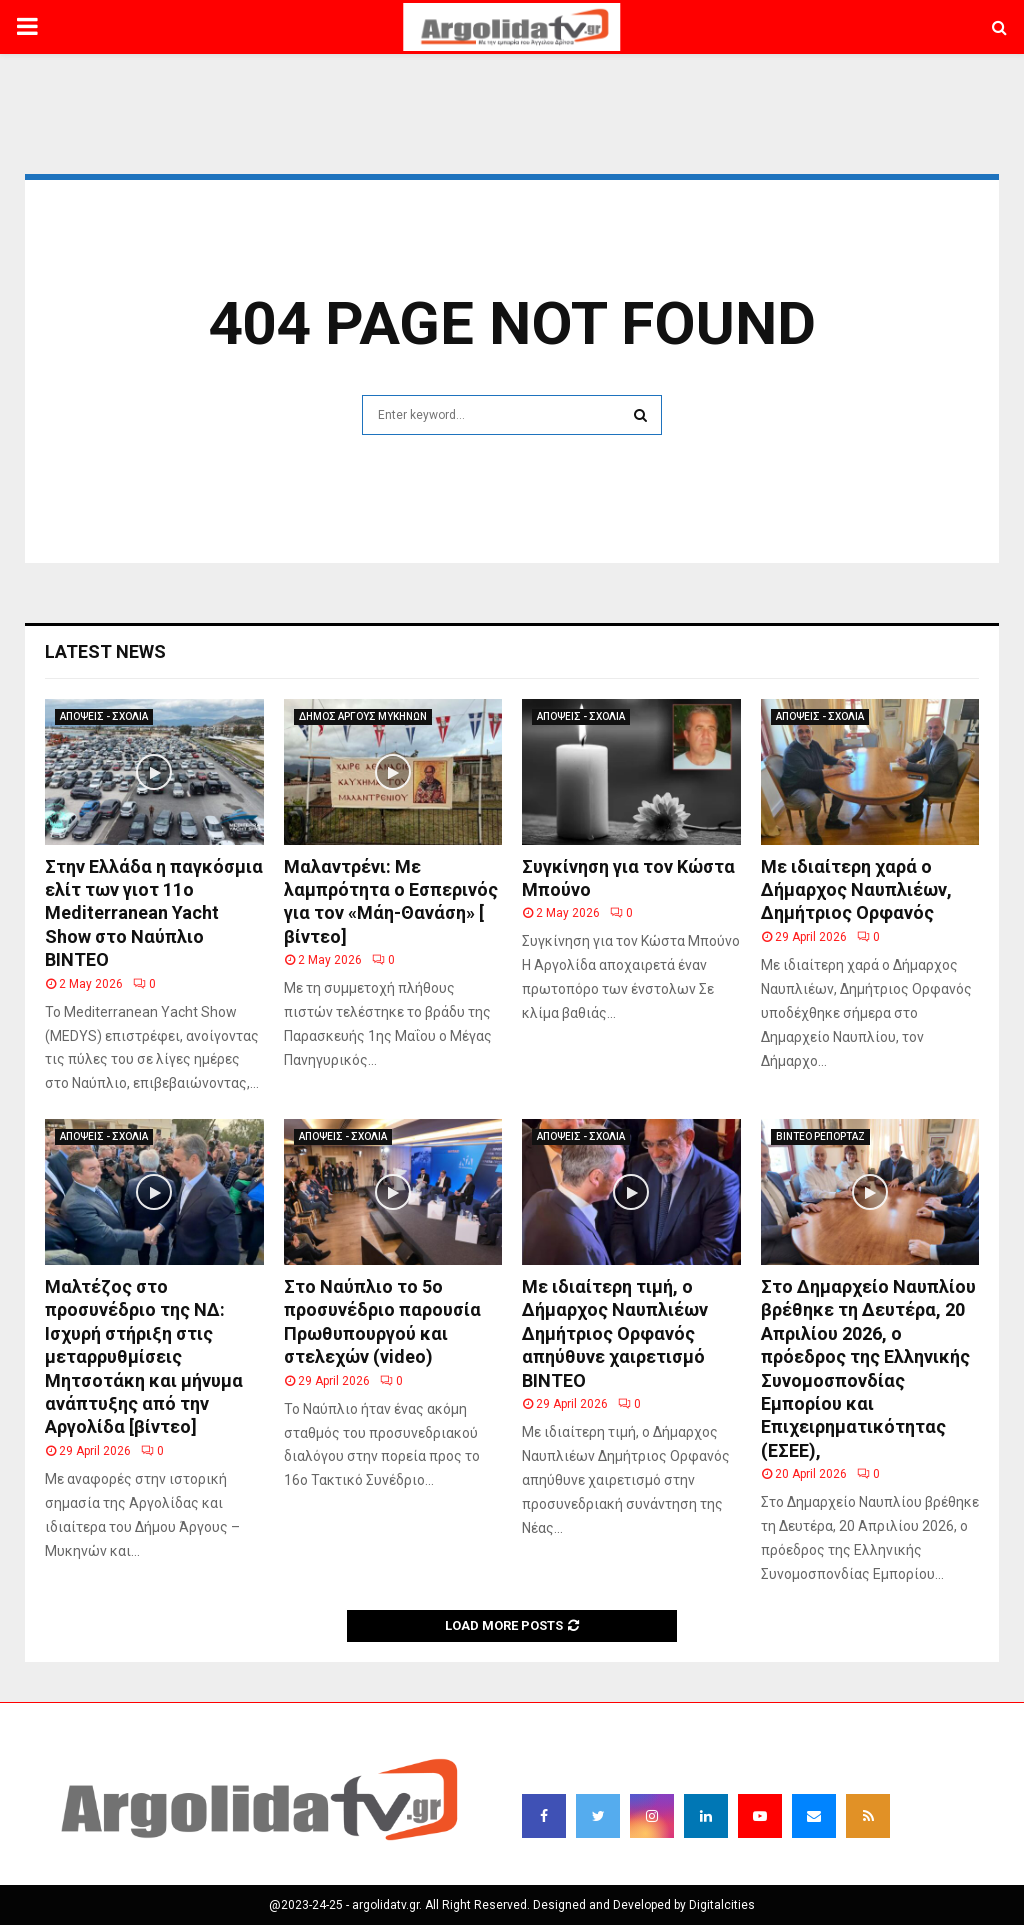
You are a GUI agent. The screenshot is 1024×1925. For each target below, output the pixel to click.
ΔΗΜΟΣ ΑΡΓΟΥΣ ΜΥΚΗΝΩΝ (363, 716)
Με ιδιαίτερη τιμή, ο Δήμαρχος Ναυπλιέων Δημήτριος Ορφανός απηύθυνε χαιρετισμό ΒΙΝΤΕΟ (615, 1333)
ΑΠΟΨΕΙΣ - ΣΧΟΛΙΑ (104, 716)
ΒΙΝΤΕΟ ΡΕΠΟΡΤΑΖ (820, 1136)
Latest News (105, 651)
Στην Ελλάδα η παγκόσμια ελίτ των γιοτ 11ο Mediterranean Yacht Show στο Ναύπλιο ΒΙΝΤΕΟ (154, 913)
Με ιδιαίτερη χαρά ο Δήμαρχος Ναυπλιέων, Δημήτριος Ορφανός (856, 890)
